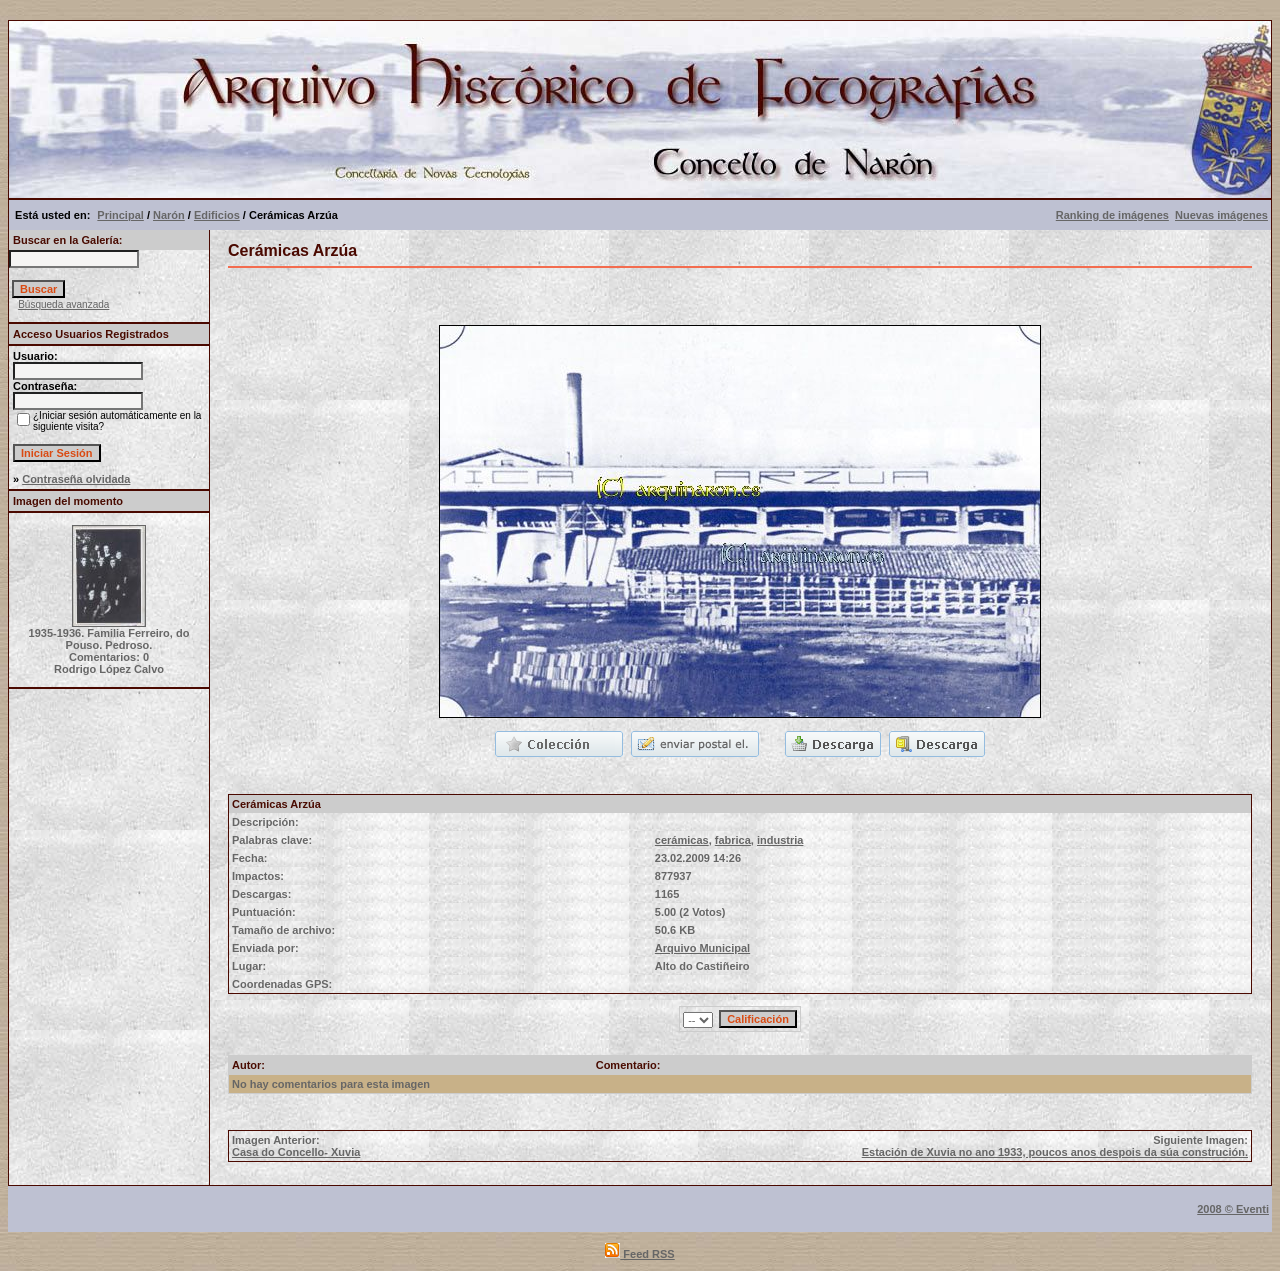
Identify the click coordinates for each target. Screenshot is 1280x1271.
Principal (120, 215)
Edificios (217, 215)
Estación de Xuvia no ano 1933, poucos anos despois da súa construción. (1055, 1152)
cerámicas (682, 840)
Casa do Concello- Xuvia (296, 1152)
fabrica (733, 840)
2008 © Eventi (1233, 1209)
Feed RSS (639, 1254)
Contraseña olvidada (76, 479)
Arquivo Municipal (702, 948)
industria (780, 840)
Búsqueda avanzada (63, 304)
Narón (169, 215)
